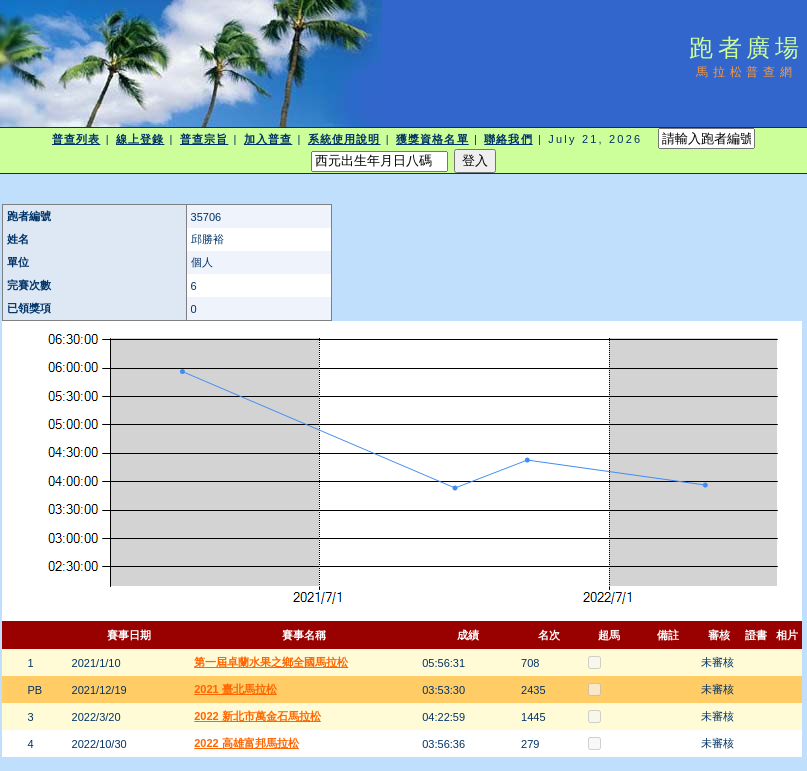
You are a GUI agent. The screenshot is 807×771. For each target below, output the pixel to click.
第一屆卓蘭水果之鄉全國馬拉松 (271, 662)
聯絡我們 (508, 139)
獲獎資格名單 (432, 139)
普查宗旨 (204, 139)
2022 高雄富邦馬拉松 (246, 743)
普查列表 (76, 139)
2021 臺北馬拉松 (235, 689)
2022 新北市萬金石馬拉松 (257, 716)
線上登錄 (140, 139)
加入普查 (268, 139)
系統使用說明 (344, 139)
